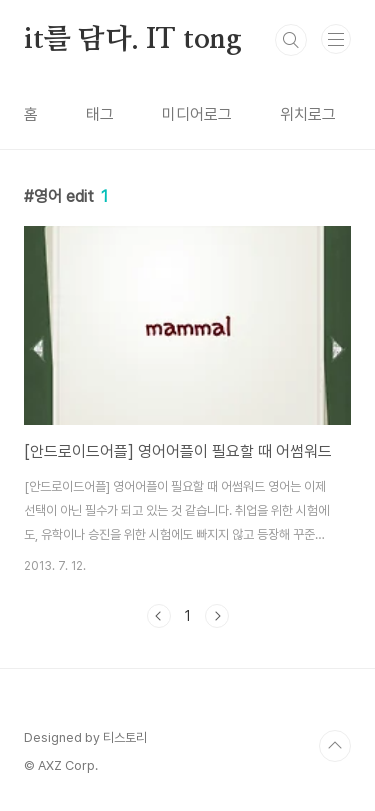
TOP (335, 746)
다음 (217, 616)
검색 (291, 40)
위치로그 (308, 114)
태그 (100, 114)
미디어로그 (197, 114)
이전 (159, 616)
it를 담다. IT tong (133, 40)
